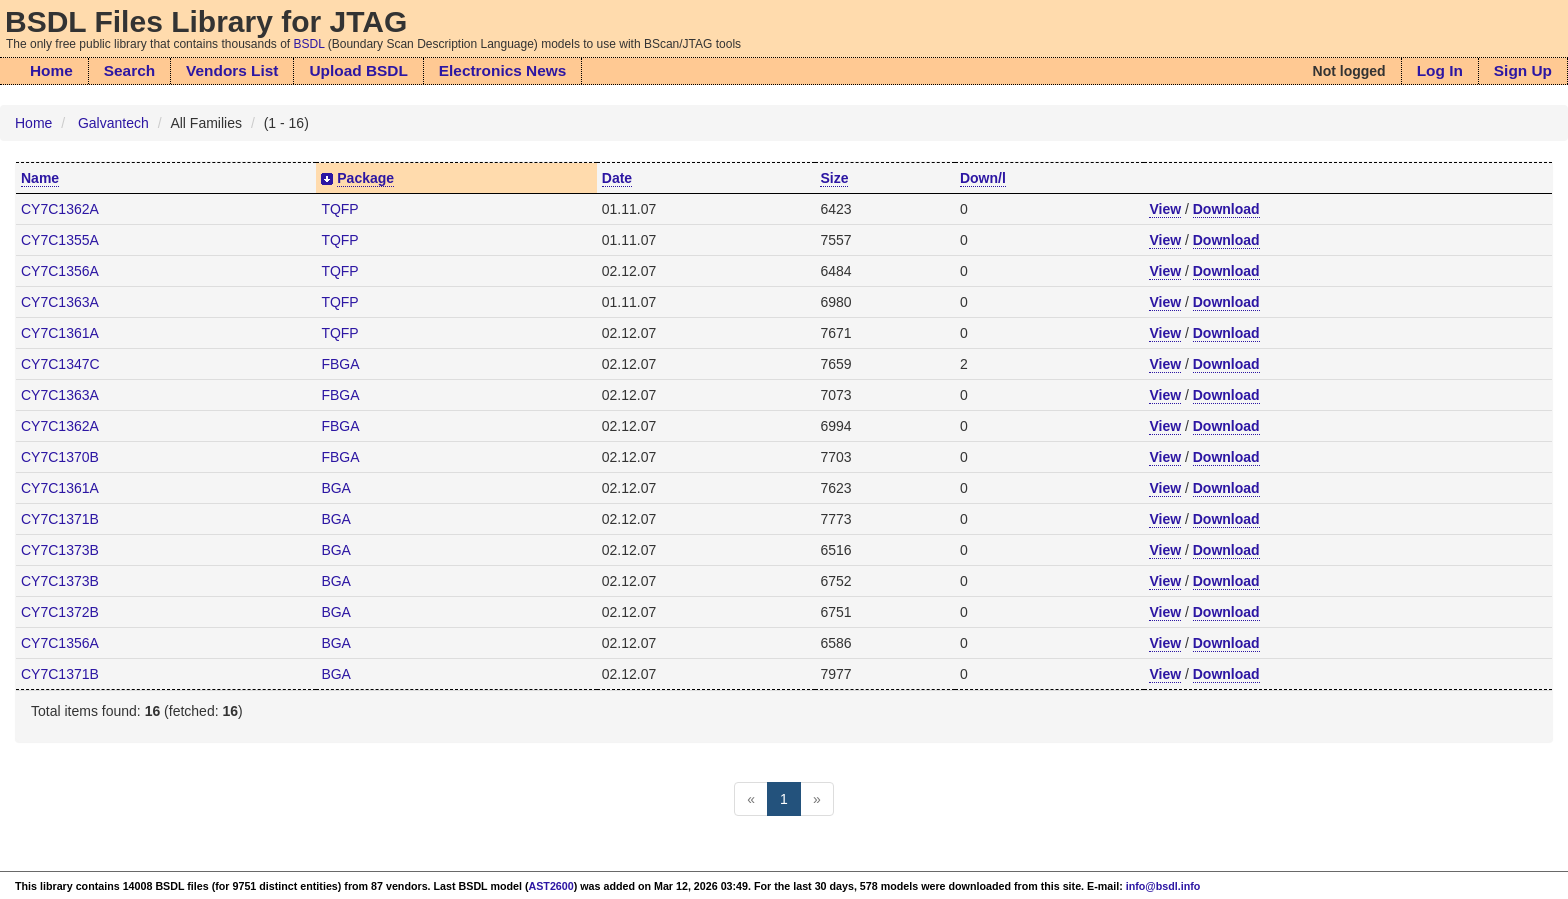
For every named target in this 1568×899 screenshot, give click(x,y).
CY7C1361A (60, 333)
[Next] (817, 799)
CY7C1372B (60, 612)
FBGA (340, 364)
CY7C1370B (60, 457)
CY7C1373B (60, 550)
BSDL (309, 44)
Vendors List (232, 70)
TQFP (339, 209)
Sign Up (1523, 70)
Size (834, 178)
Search (129, 70)
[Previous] (751, 799)
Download (1226, 209)
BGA (336, 488)
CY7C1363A (60, 302)
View (1165, 209)
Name (40, 178)
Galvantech (113, 123)
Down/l (983, 178)
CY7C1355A (60, 240)
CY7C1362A (60, 209)
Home (51, 70)
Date (617, 178)
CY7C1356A (60, 271)
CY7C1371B (60, 519)
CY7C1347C (60, 364)
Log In (1440, 70)
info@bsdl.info (1163, 886)
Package (365, 178)
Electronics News (502, 70)
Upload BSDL (358, 70)
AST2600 (551, 886)
